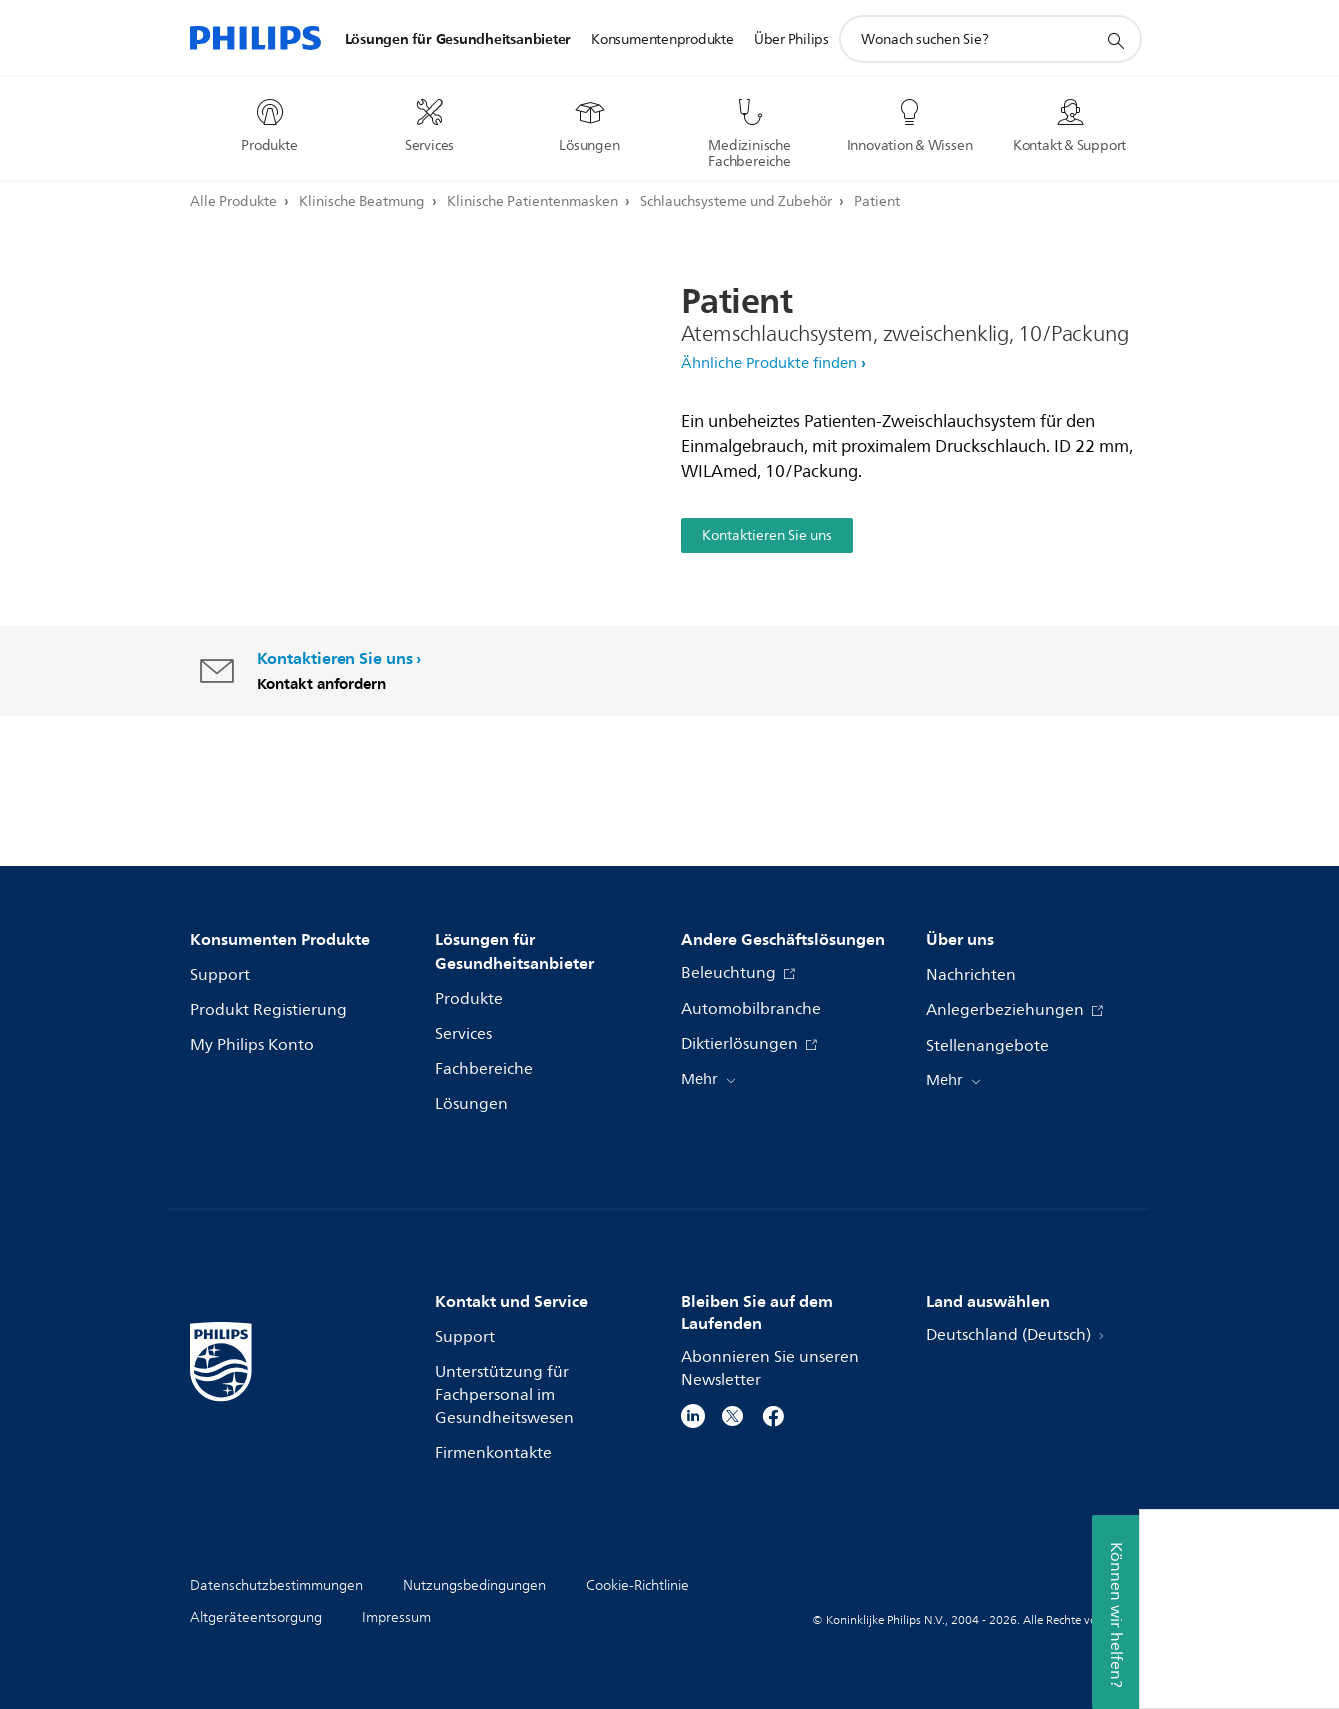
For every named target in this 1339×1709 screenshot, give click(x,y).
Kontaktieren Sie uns (767, 535)
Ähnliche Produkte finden (769, 363)
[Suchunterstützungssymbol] (1115, 40)
